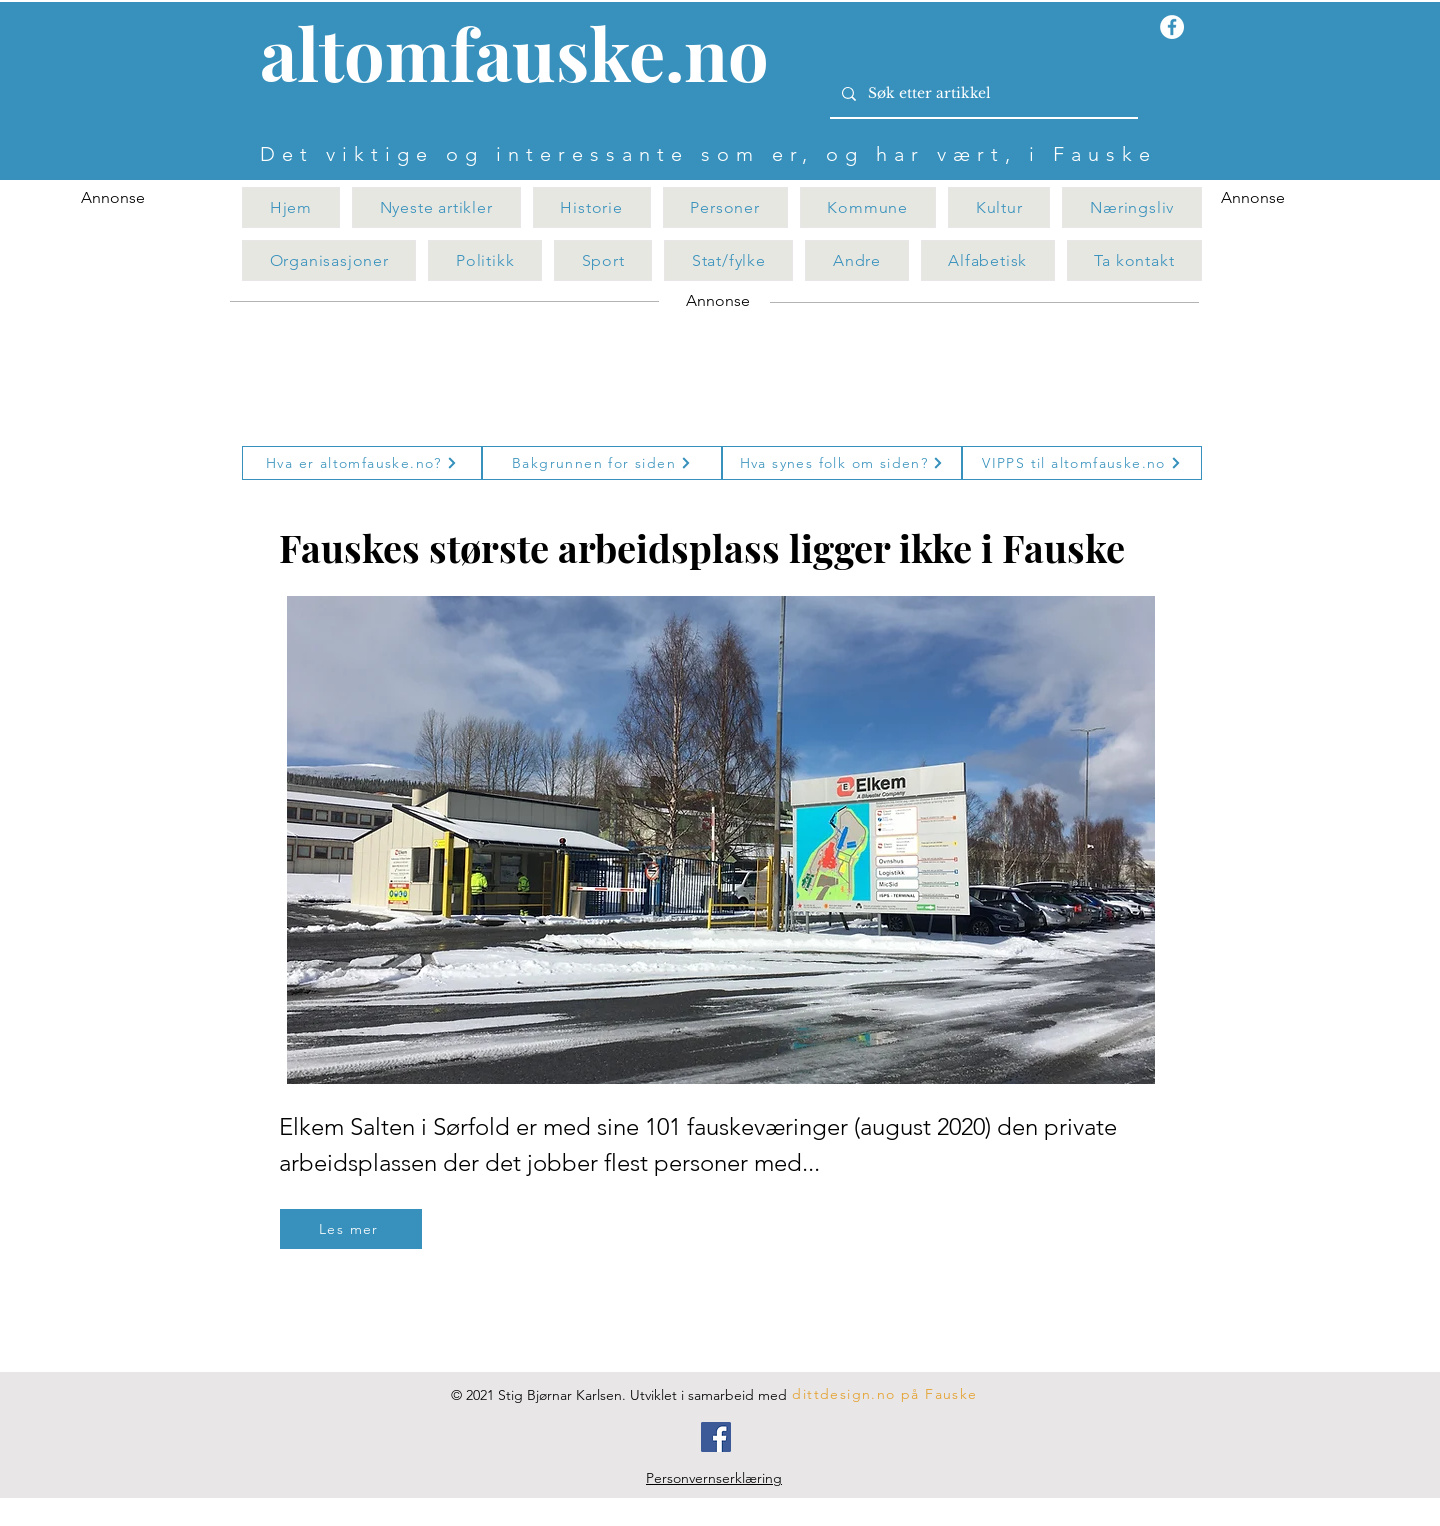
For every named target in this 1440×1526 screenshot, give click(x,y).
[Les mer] (351, 1229)
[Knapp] (526, 57)
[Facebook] (716, 1437)
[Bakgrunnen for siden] (602, 463)
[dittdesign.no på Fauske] (886, 1394)
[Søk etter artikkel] (982, 94)
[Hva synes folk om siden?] (842, 463)
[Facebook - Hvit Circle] (1172, 27)
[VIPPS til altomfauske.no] (1082, 463)
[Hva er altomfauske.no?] (362, 463)
